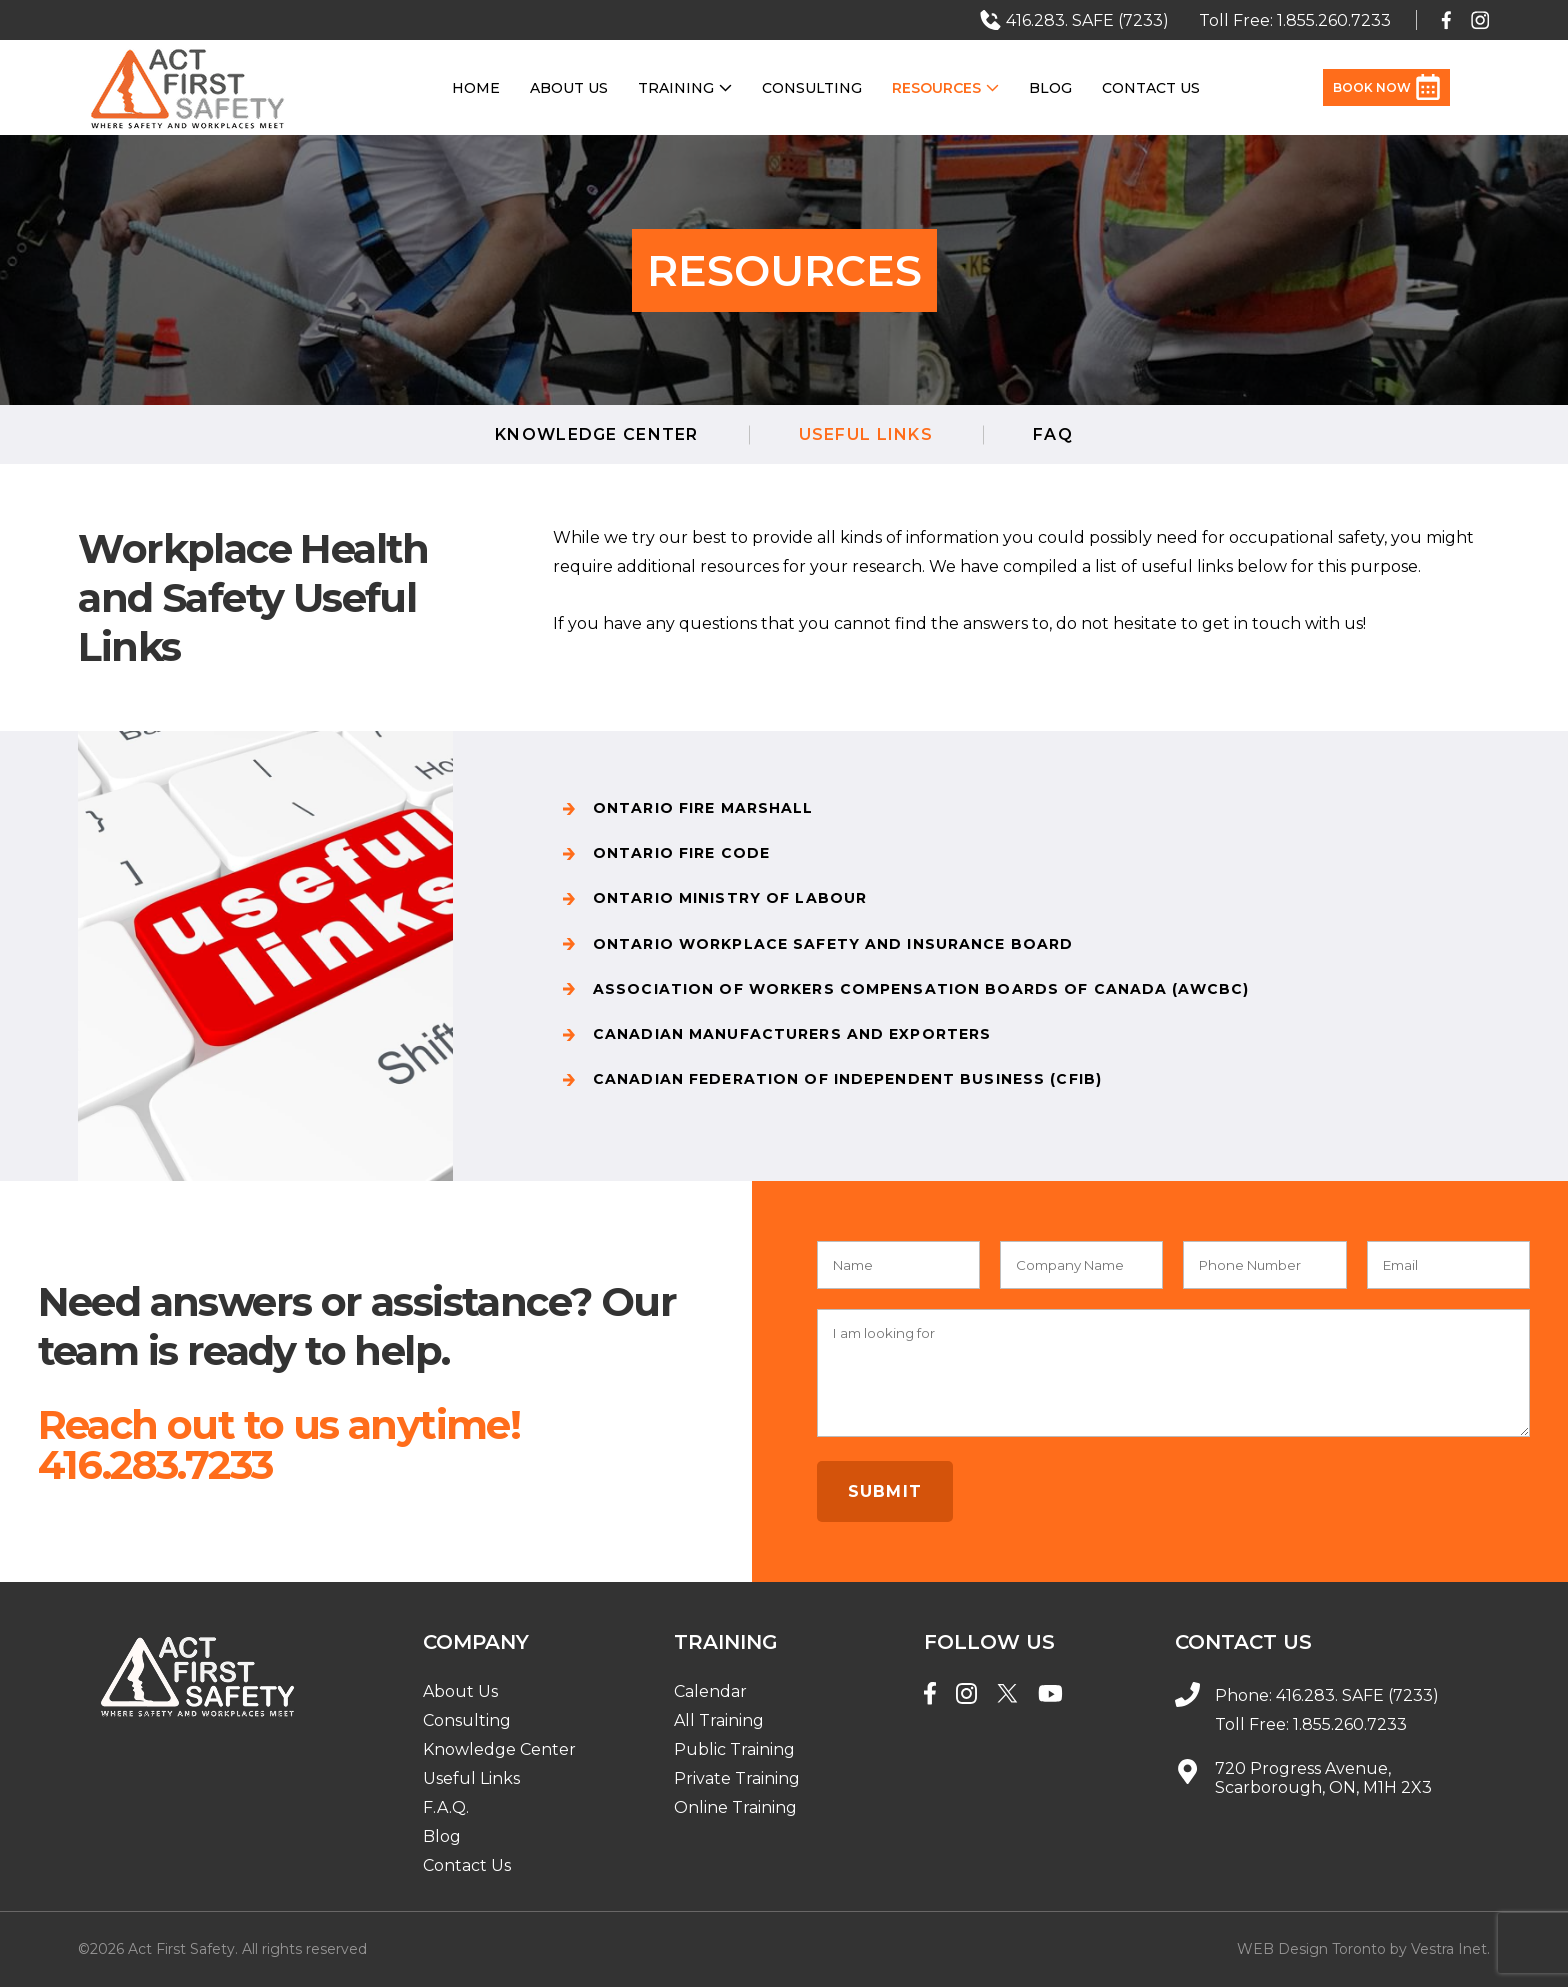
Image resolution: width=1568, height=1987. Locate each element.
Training (685, 88)
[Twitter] (1007, 1695)
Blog (1050, 88)
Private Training (737, 1778)
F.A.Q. (446, 1807)
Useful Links (471, 1778)
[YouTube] (1050, 1695)
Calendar (710, 1691)
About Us (569, 88)
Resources (945, 88)
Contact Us (1151, 88)
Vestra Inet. (1450, 1949)
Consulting (812, 88)
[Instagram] (966, 1695)
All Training (719, 1720)
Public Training (734, 1749)
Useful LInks (866, 434)
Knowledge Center (596, 434)
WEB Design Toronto (1311, 1949)
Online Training (735, 1807)
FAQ (1053, 434)
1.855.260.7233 (1350, 1724)
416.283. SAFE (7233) (1357, 1695)
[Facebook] (930, 1695)
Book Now (1386, 87)
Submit (885, 1491)
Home (476, 88)
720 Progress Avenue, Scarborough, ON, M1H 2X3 (1323, 1778)
